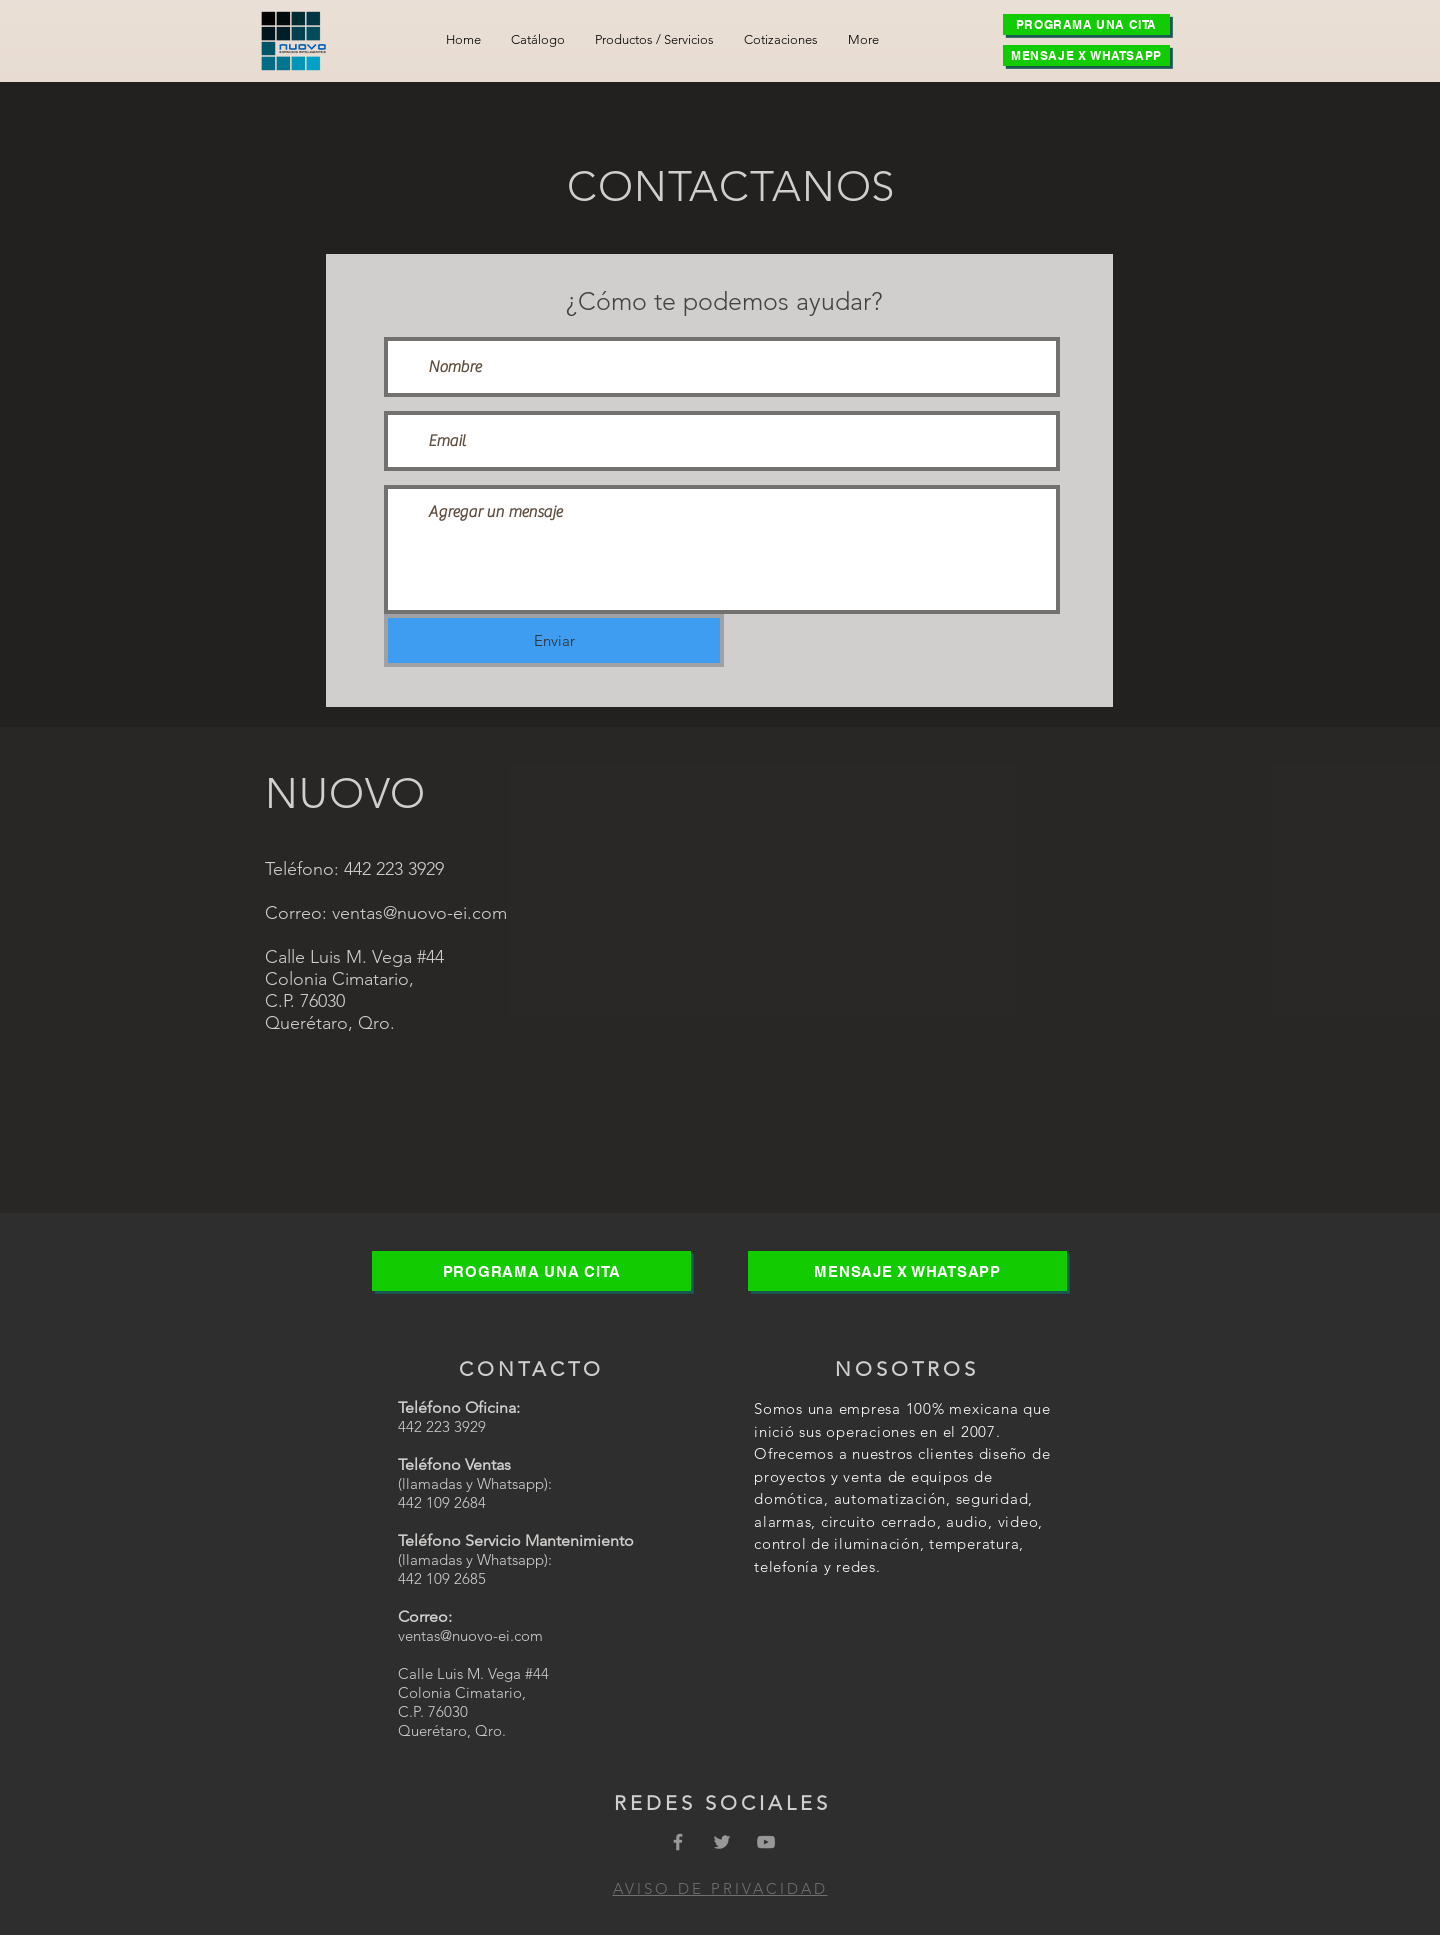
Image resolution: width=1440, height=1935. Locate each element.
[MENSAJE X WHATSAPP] (1086, 55)
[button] (654, 39)
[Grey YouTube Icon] (766, 1842)
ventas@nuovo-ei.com (419, 913)
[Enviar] (554, 640)
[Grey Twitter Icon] (722, 1842)
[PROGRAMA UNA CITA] (1086, 24)
